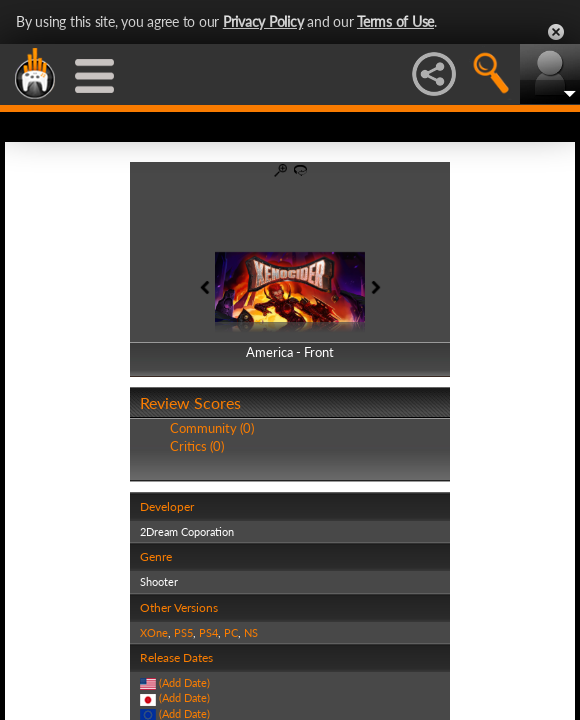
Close (556, 32)
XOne (154, 632)
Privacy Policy (263, 21)
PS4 (208, 632)
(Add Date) (184, 682)
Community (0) (212, 428)
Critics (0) (197, 446)
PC (231, 632)
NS (251, 632)
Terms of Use (395, 21)
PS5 (183, 632)
